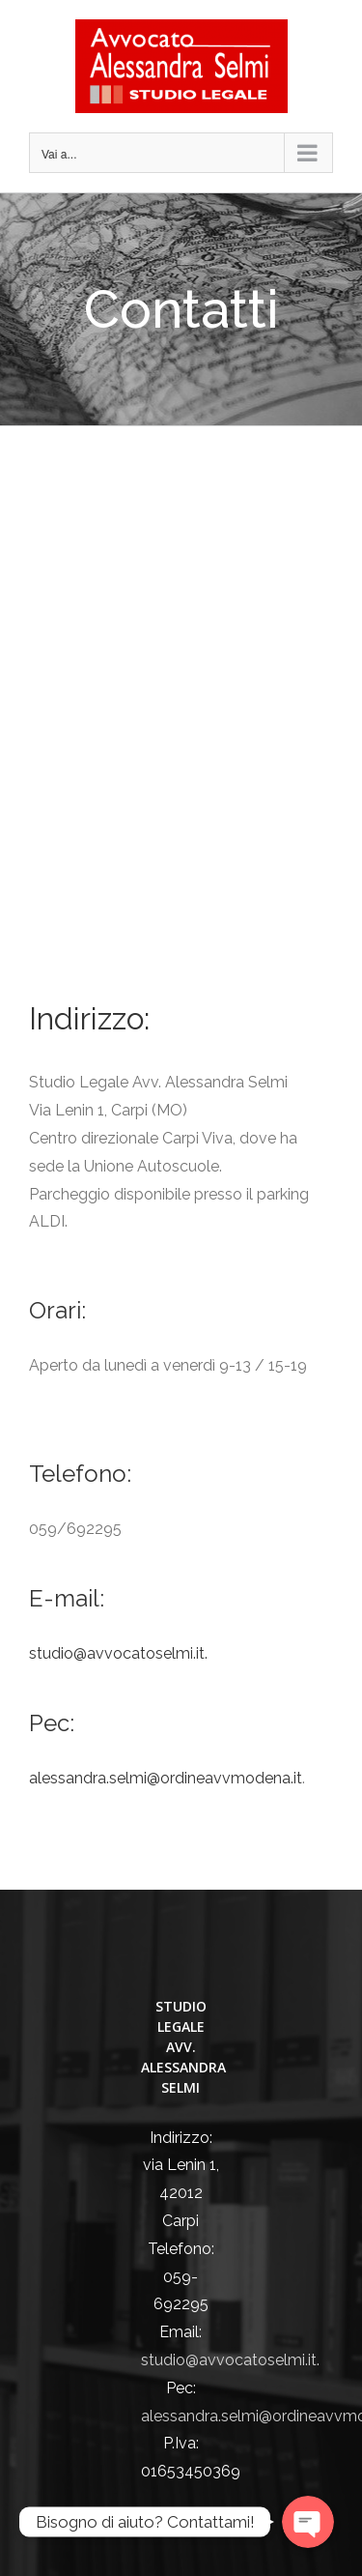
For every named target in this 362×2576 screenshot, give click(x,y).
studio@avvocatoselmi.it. (118, 1653)
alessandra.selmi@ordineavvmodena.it (165, 1778)
